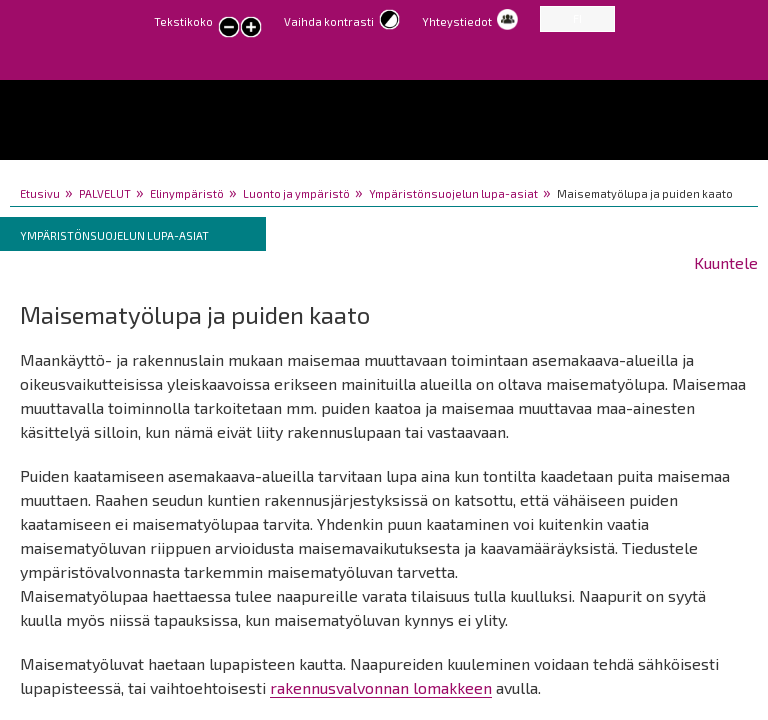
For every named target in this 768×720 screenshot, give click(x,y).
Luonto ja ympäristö (296, 193)
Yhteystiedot (457, 21)
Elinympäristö (187, 193)
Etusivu (40, 193)
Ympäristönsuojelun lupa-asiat (453, 193)
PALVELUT (105, 193)
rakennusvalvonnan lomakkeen (381, 687)
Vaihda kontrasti (329, 21)
